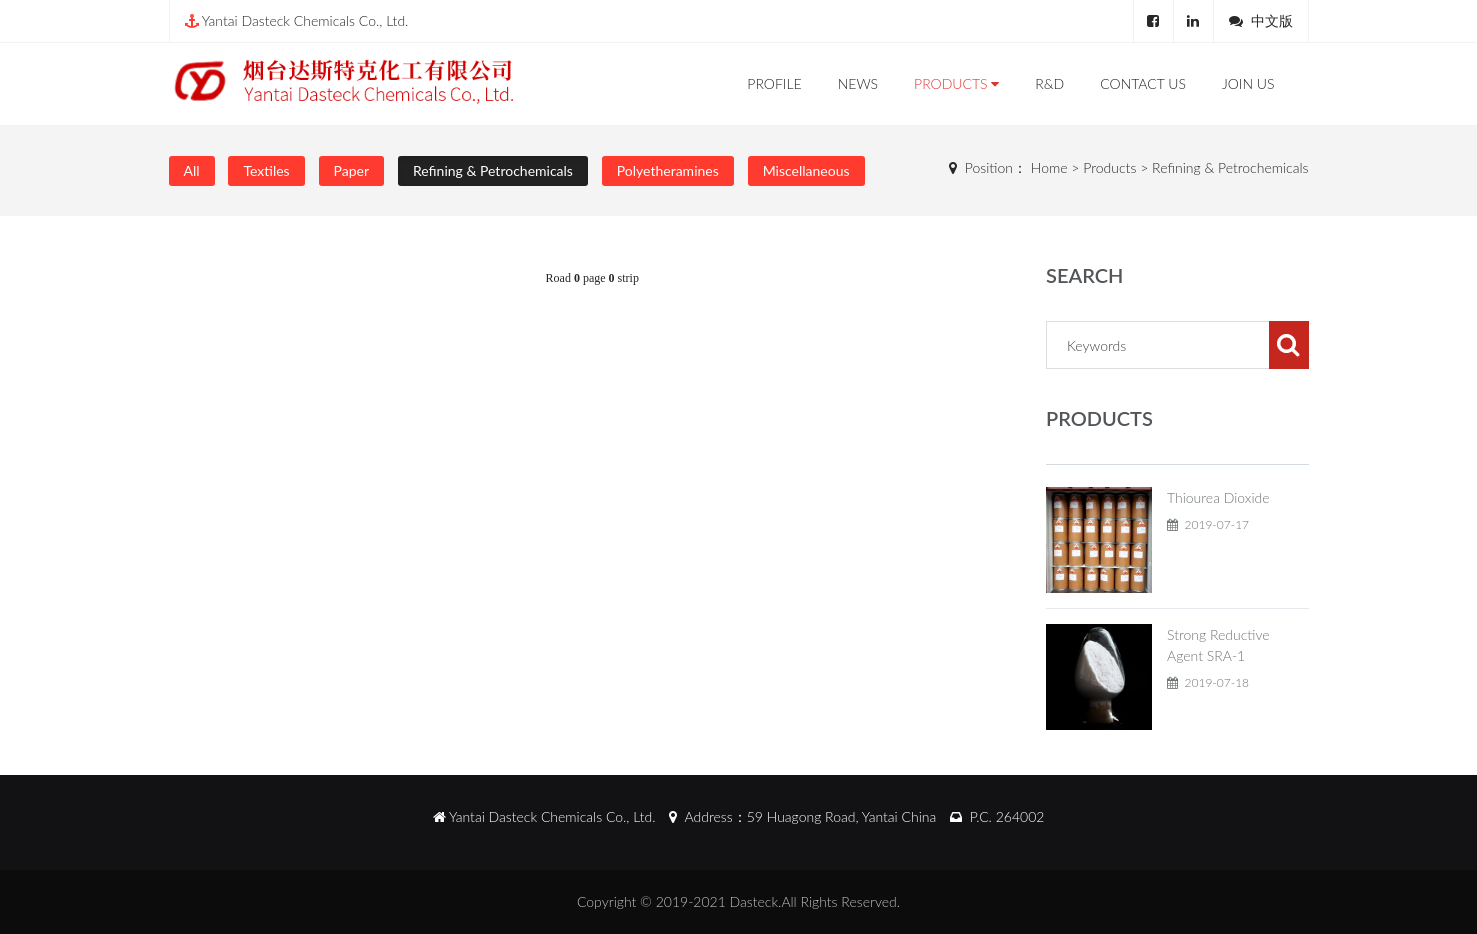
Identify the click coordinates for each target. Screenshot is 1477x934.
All (192, 170)
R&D (1049, 83)
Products (956, 83)
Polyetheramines (668, 170)
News (858, 83)
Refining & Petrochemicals (493, 170)
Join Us (1248, 83)
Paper (351, 170)
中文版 (1272, 20)
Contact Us (1143, 83)
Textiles (266, 170)
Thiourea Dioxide (1218, 497)
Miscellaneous (806, 170)
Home (1049, 167)
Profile (774, 83)
